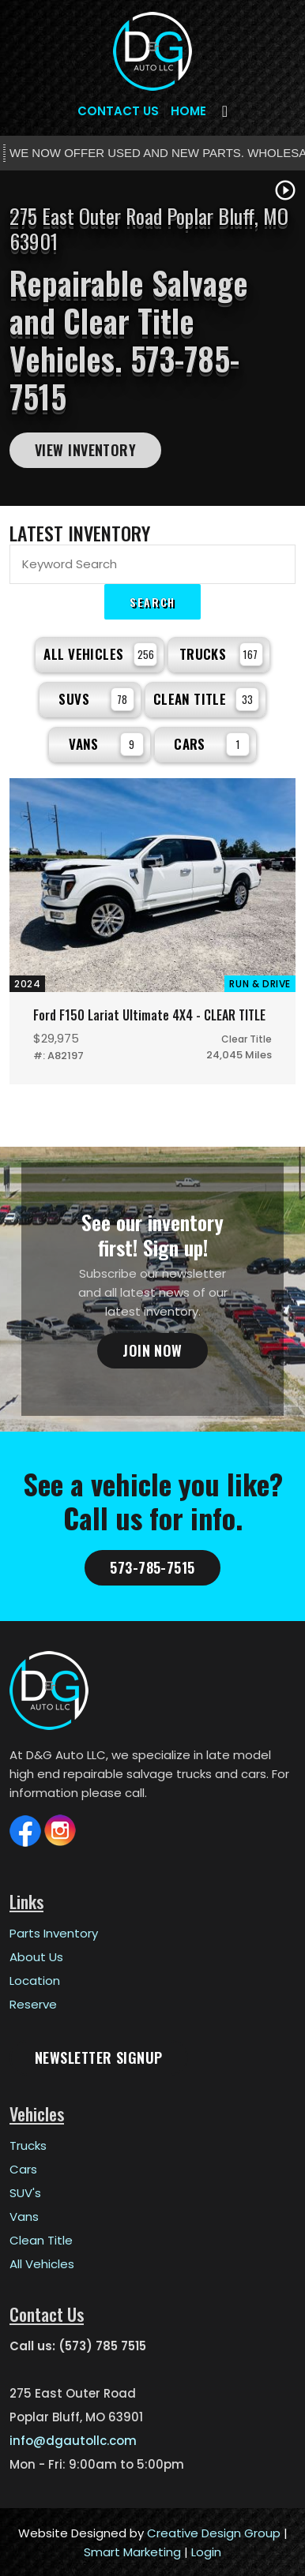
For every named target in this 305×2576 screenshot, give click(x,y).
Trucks (221, 654)
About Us (36, 1957)
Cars (212, 744)
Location (34, 1980)
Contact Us (118, 111)
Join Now (152, 1349)
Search (152, 601)
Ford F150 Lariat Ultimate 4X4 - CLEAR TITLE (148, 1014)
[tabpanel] (152, 338)
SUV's (25, 2193)
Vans (106, 744)
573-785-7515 (152, 1567)
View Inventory (85, 450)
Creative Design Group (214, 2533)
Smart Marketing (132, 2552)
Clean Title (206, 699)
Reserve (33, 2004)
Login (206, 2552)
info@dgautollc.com (73, 2440)
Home (188, 111)
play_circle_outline (285, 190)
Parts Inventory (53, 1933)
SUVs (96, 699)
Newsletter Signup (99, 2057)
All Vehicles (99, 654)
